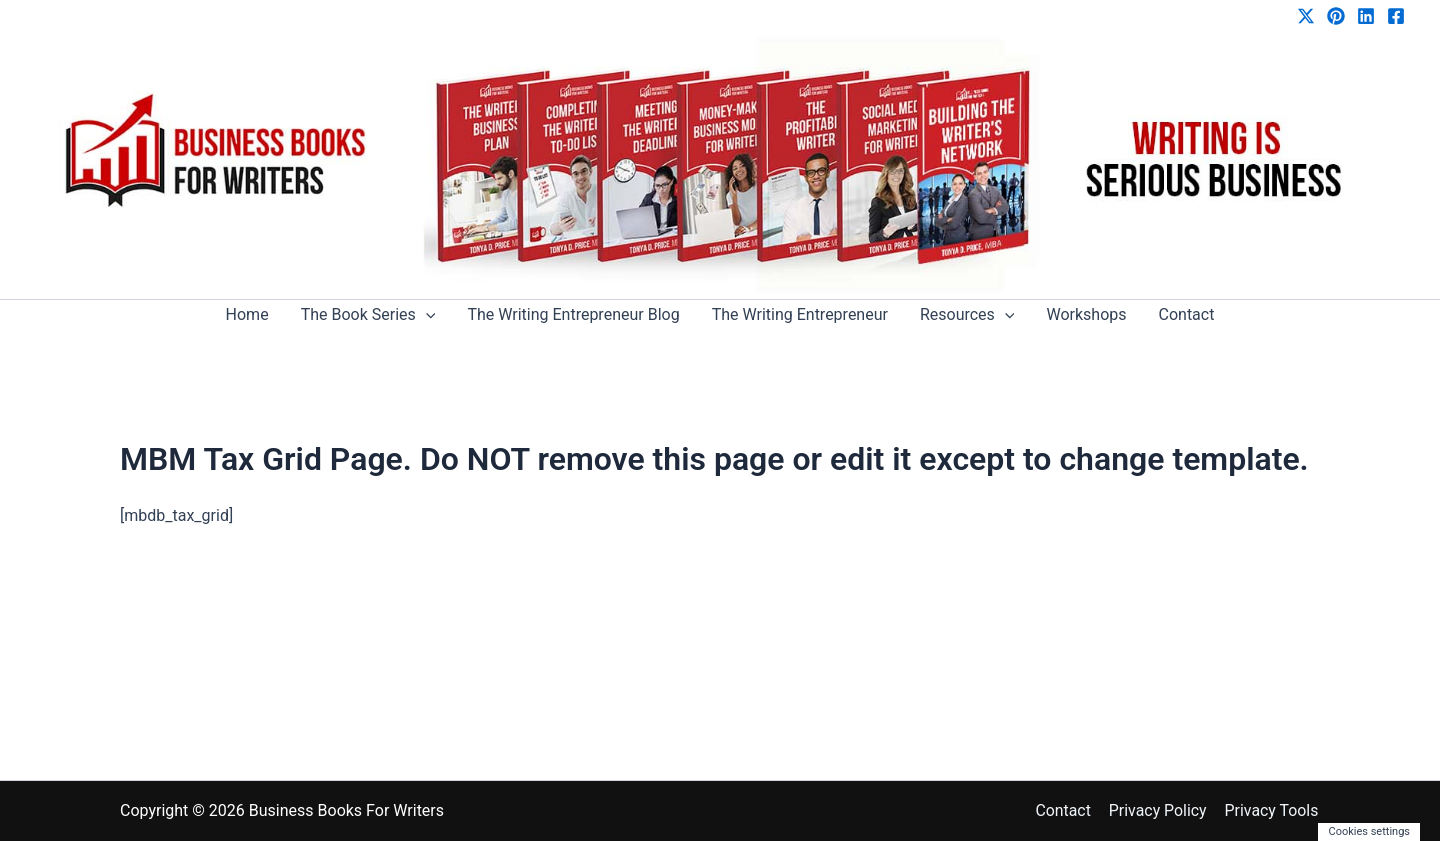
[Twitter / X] (1306, 16)
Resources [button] (967, 315)
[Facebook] (1396, 16)
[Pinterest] (1336, 16)
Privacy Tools (1272, 810)
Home (247, 314)
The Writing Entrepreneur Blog (573, 314)
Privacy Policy (1160, 810)
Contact (1187, 314)
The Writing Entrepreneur (800, 314)
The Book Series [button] (368, 315)
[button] (426, 315)
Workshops (1086, 314)
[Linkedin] (1366, 16)
